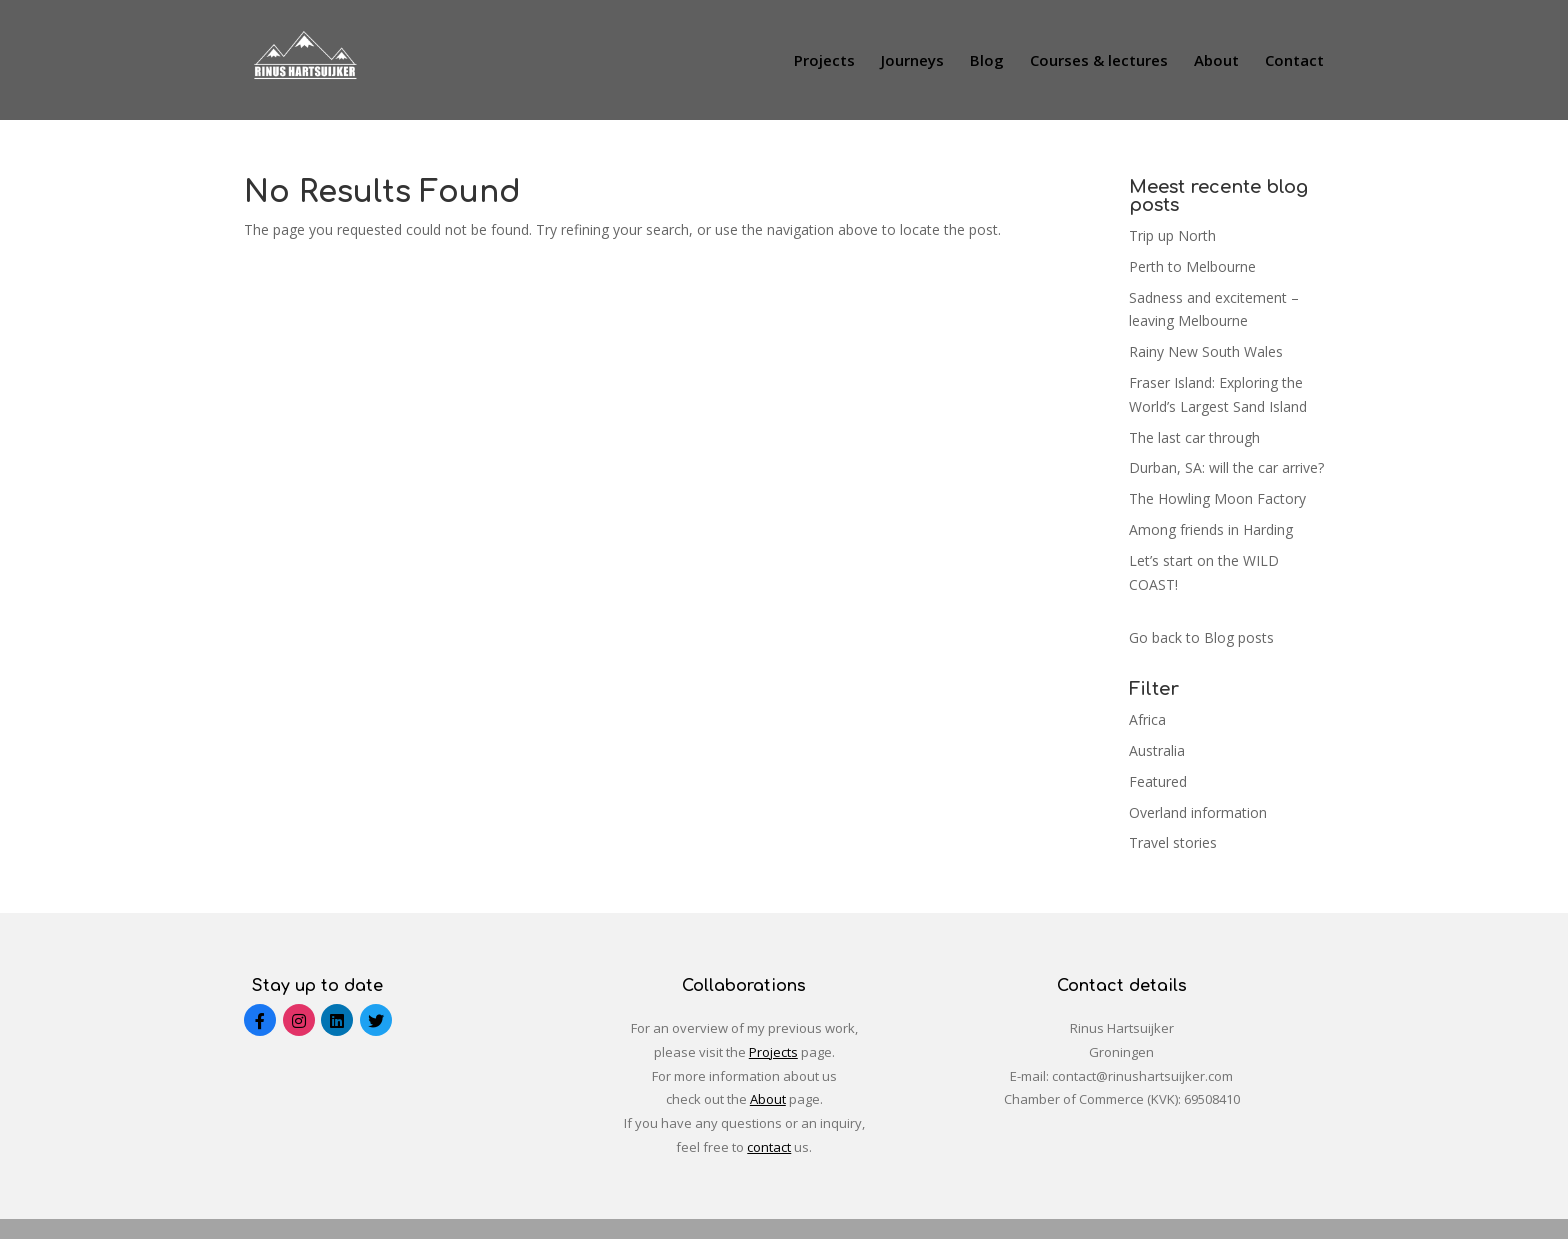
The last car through (1194, 437)
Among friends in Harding (1211, 529)
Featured (1158, 781)
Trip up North (1172, 235)
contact (769, 1147)
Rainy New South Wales (1206, 351)
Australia (1157, 750)
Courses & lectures (1099, 61)
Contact (1294, 61)
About (1216, 61)
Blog (987, 61)
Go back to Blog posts (1201, 637)
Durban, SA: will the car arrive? (1226, 467)
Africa (1147, 719)
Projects (824, 61)
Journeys (912, 61)
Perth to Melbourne (1192, 266)
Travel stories (1173, 842)
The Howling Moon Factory (1217, 498)
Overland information (1198, 812)
